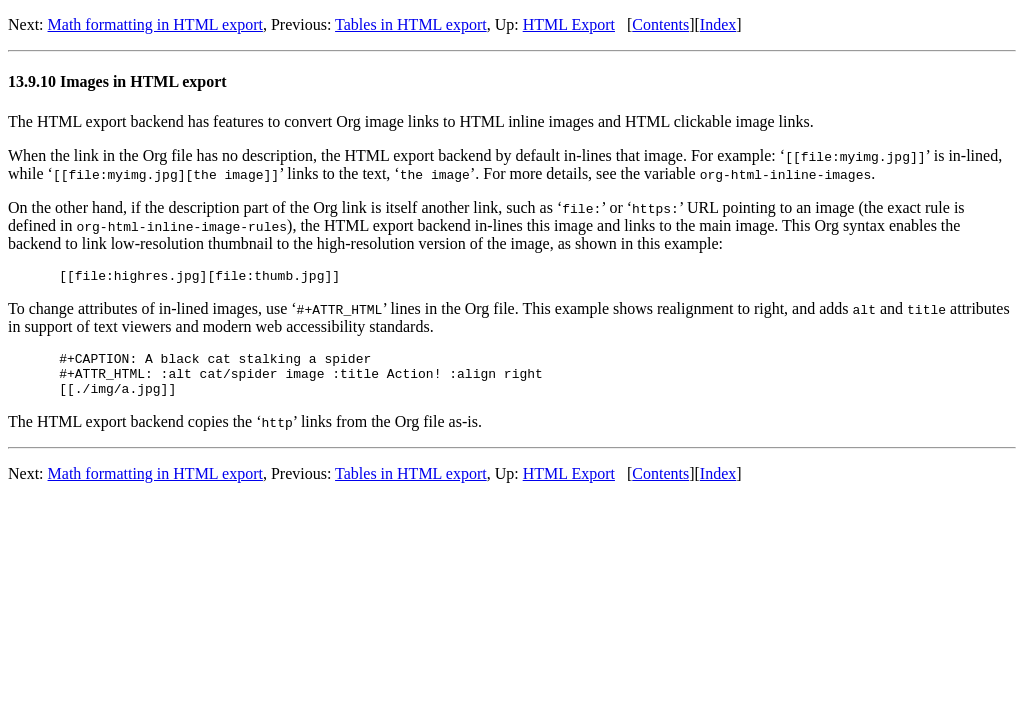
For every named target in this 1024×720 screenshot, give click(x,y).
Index (718, 24)
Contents (660, 24)
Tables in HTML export (411, 24)
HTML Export (569, 24)
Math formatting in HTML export (155, 24)
